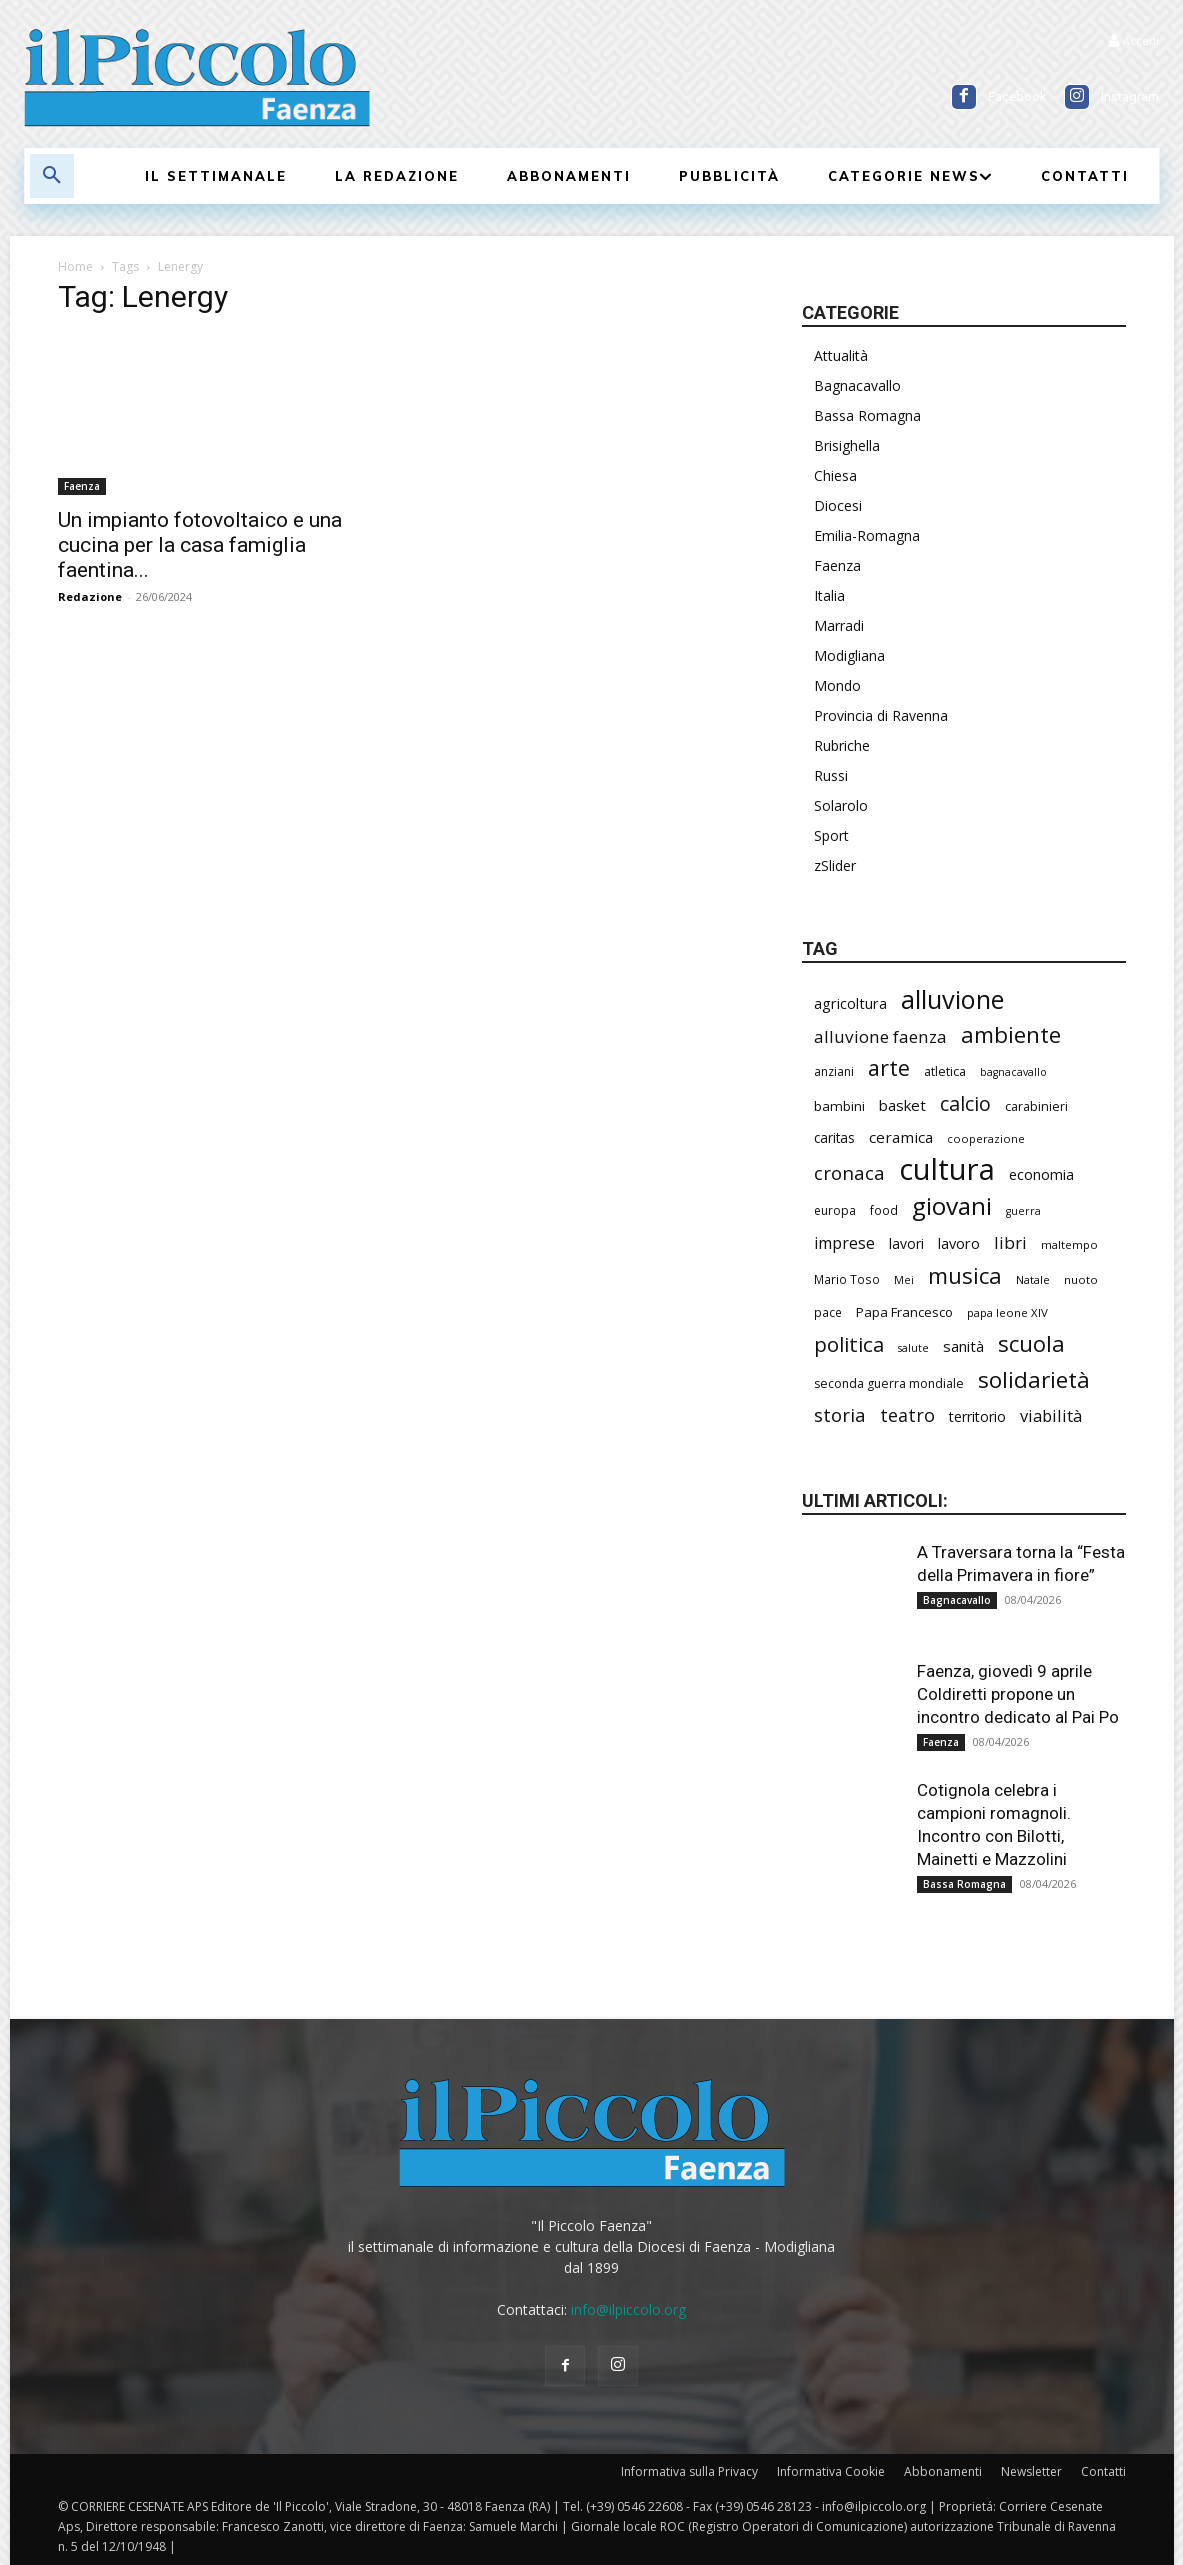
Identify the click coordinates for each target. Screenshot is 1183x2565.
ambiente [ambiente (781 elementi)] (1011, 1034)
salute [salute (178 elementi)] (913, 1348)
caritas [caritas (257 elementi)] (834, 1137)
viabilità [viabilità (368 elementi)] (1051, 1415)
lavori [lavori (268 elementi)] (906, 1243)
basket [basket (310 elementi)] (902, 1105)
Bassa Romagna (867, 415)
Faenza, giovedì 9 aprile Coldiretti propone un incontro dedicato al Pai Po (1018, 1694)
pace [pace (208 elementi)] (828, 1312)
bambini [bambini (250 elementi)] (839, 1106)
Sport (831, 835)
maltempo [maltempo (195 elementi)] (1069, 1244)
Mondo (837, 685)
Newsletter (1031, 2471)
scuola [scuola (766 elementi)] (1031, 1343)
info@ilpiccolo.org (628, 2309)
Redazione (90, 596)
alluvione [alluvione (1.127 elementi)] (952, 999)
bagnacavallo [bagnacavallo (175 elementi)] (1013, 1072)
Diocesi (838, 505)
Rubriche (842, 745)
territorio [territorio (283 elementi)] (977, 1416)
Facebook (1017, 96)
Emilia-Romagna (867, 535)
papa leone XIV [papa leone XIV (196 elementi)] (1007, 1312)
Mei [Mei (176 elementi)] (904, 1280)
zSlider (835, 865)
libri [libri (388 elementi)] (1010, 1242)
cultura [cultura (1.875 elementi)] (947, 1169)
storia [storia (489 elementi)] (840, 1414)
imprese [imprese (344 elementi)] (844, 1243)
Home (75, 266)
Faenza (82, 486)
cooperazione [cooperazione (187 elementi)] (986, 1138)
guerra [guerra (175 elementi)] (1023, 1211)
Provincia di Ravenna (881, 715)
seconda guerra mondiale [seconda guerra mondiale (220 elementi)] (889, 1383)
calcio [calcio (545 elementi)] (965, 1103)
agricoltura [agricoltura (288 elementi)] (850, 1003)
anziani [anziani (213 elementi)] (834, 1071)
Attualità (841, 355)
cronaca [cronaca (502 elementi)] (849, 1173)
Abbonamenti (943, 2471)
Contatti (1103, 2471)
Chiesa (835, 475)
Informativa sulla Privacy (689, 2471)
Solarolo (841, 805)
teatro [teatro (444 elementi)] (907, 1415)
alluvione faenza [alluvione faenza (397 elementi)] (880, 1036)
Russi (831, 775)
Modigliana (849, 655)
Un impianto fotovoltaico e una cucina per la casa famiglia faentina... (200, 545)
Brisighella (847, 445)
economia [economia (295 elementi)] (1041, 1174)
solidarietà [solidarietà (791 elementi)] (1034, 1379)
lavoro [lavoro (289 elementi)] (959, 1243)
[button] (52, 176)
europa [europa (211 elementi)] (835, 1210)
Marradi (839, 625)
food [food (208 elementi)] (884, 1210)
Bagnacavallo (857, 385)
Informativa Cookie (831, 2471)
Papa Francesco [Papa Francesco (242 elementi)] (904, 1312)
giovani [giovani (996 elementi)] (952, 1205)
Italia (829, 595)
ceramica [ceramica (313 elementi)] (901, 1137)
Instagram (1130, 96)
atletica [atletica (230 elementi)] (945, 1071)
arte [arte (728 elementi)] (889, 1067)
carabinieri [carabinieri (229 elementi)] (1036, 1106)
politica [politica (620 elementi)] (849, 1344)
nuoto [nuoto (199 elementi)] (1081, 1279)
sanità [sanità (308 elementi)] (963, 1346)
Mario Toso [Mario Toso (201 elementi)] (847, 1279)
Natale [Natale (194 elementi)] (1033, 1279)
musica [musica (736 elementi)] (965, 1275)
